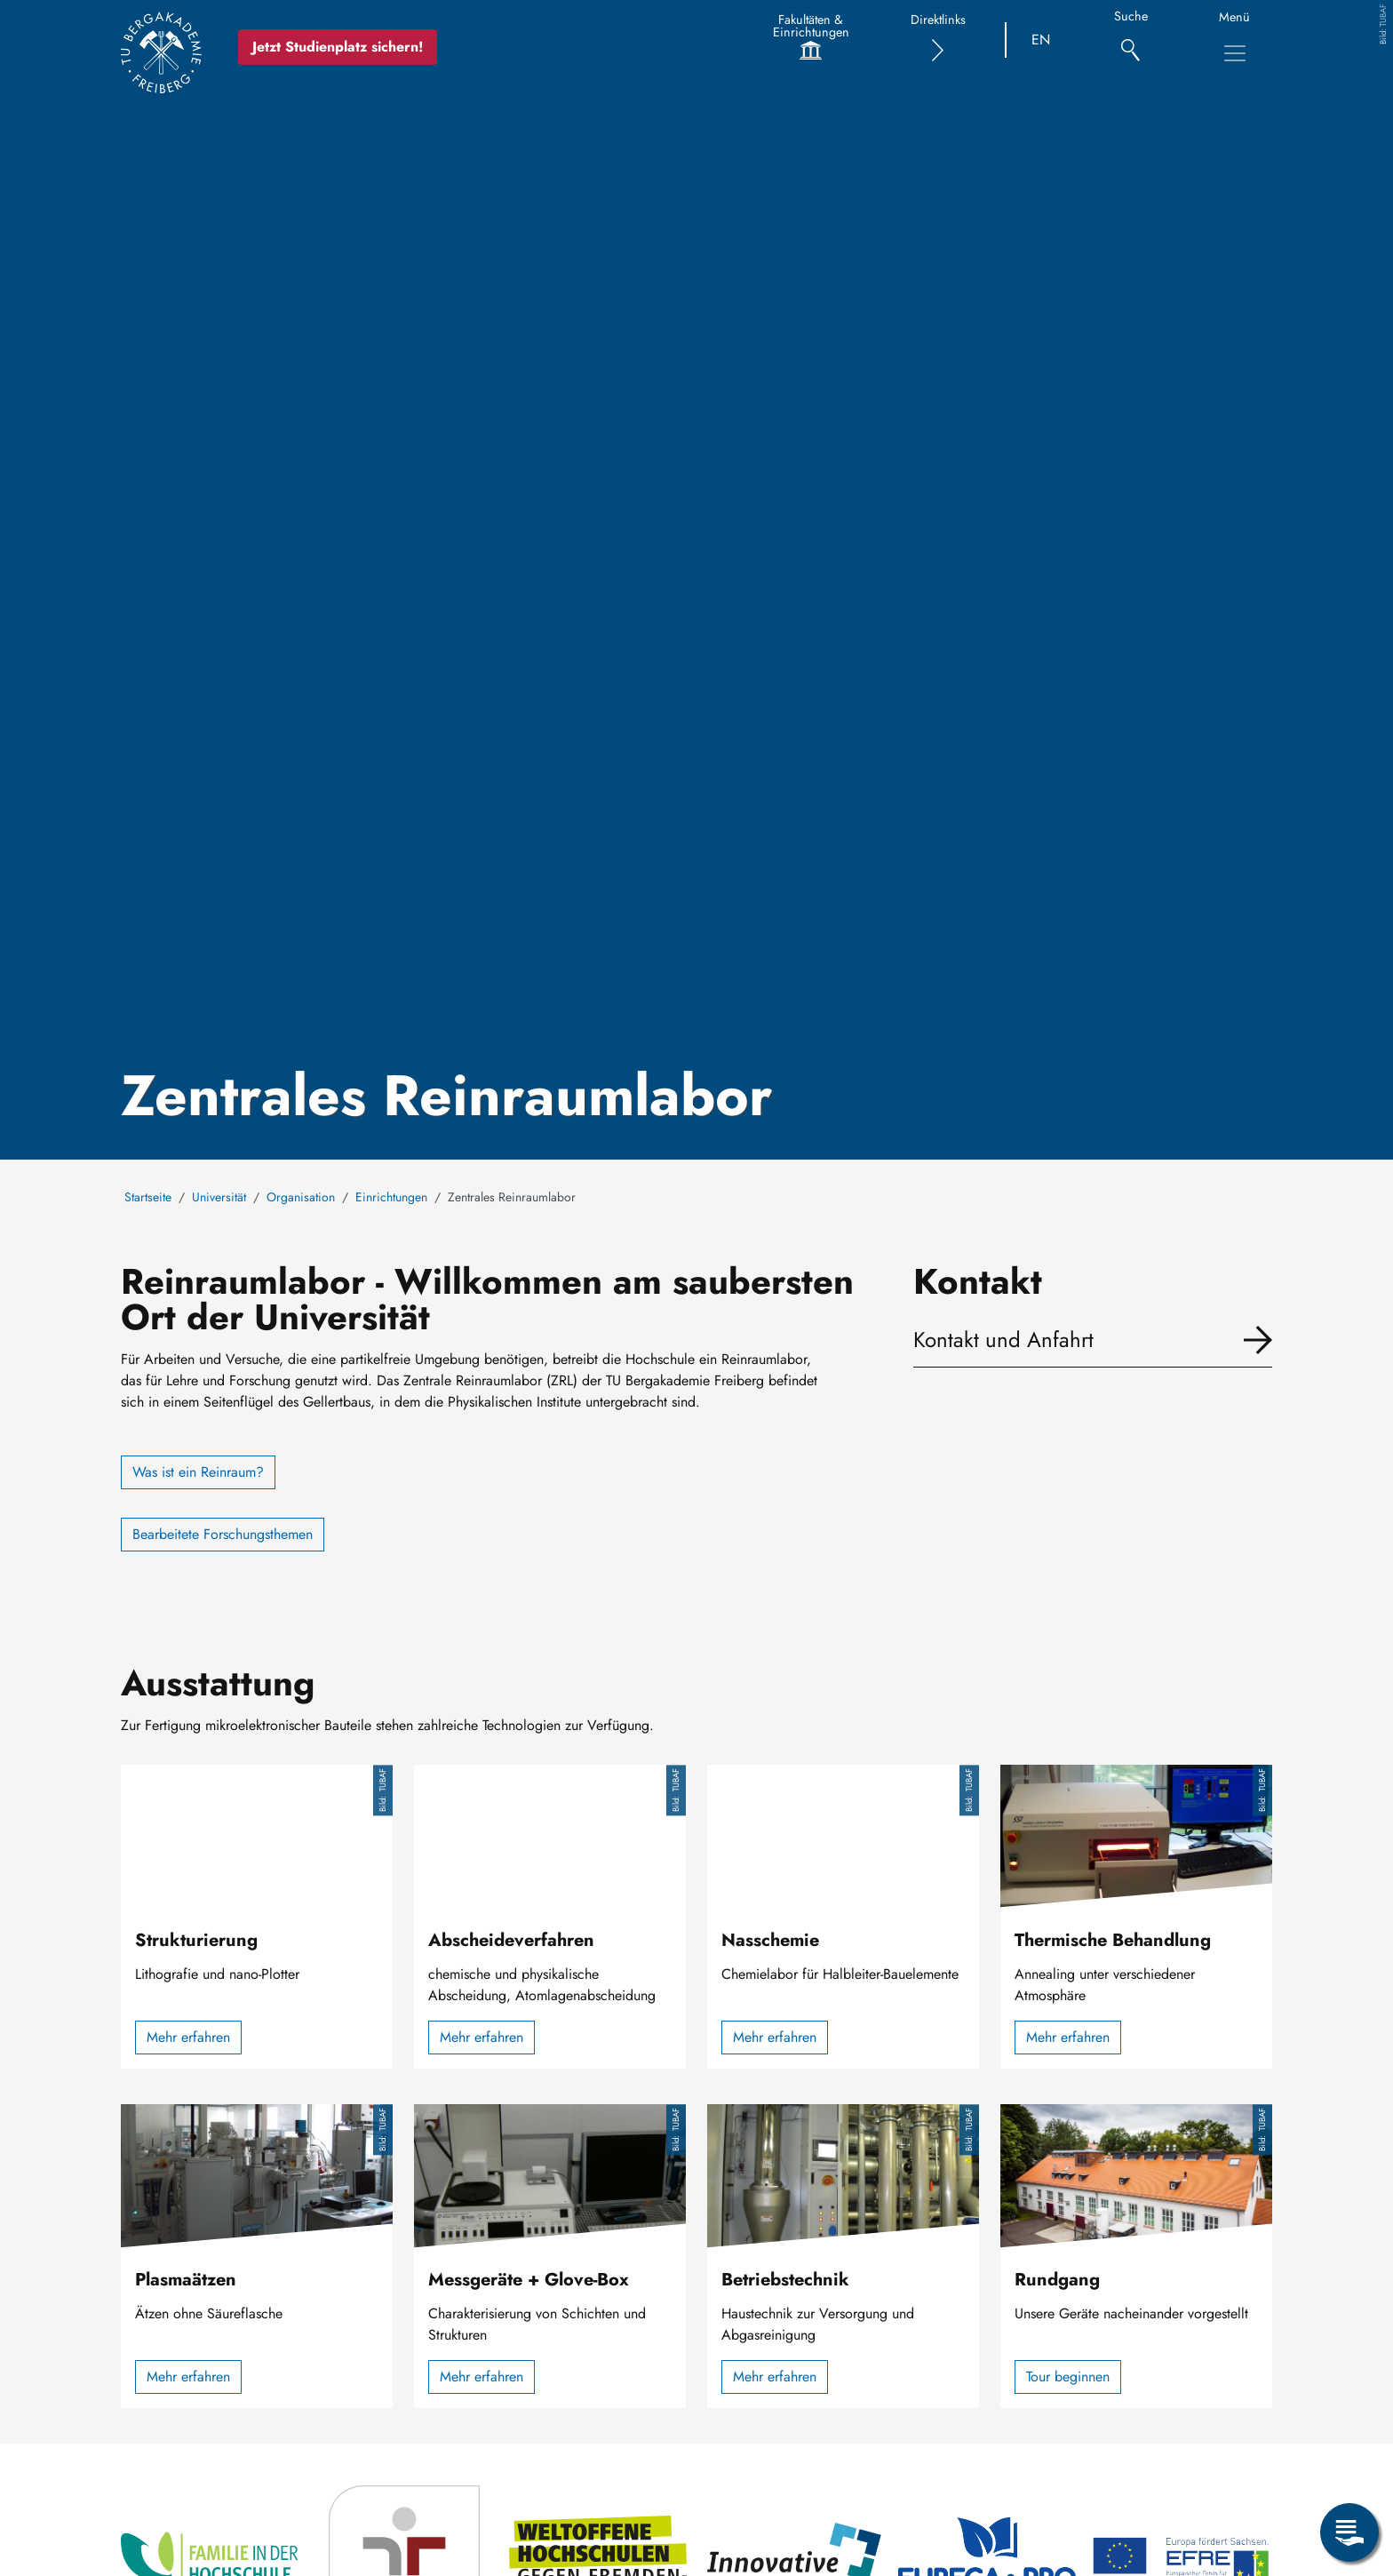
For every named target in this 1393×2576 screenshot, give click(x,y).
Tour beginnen (1068, 2376)
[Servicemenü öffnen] (1349, 2532)
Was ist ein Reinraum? (198, 1472)
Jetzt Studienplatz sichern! (338, 46)
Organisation (301, 1197)
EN (1040, 39)
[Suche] (1130, 40)
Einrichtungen (391, 1197)
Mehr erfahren (188, 2037)
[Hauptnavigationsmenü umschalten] (1235, 53)
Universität (219, 1197)
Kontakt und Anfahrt (1003, 1339)
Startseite (147, 1197)
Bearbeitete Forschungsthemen (222, 1534)
